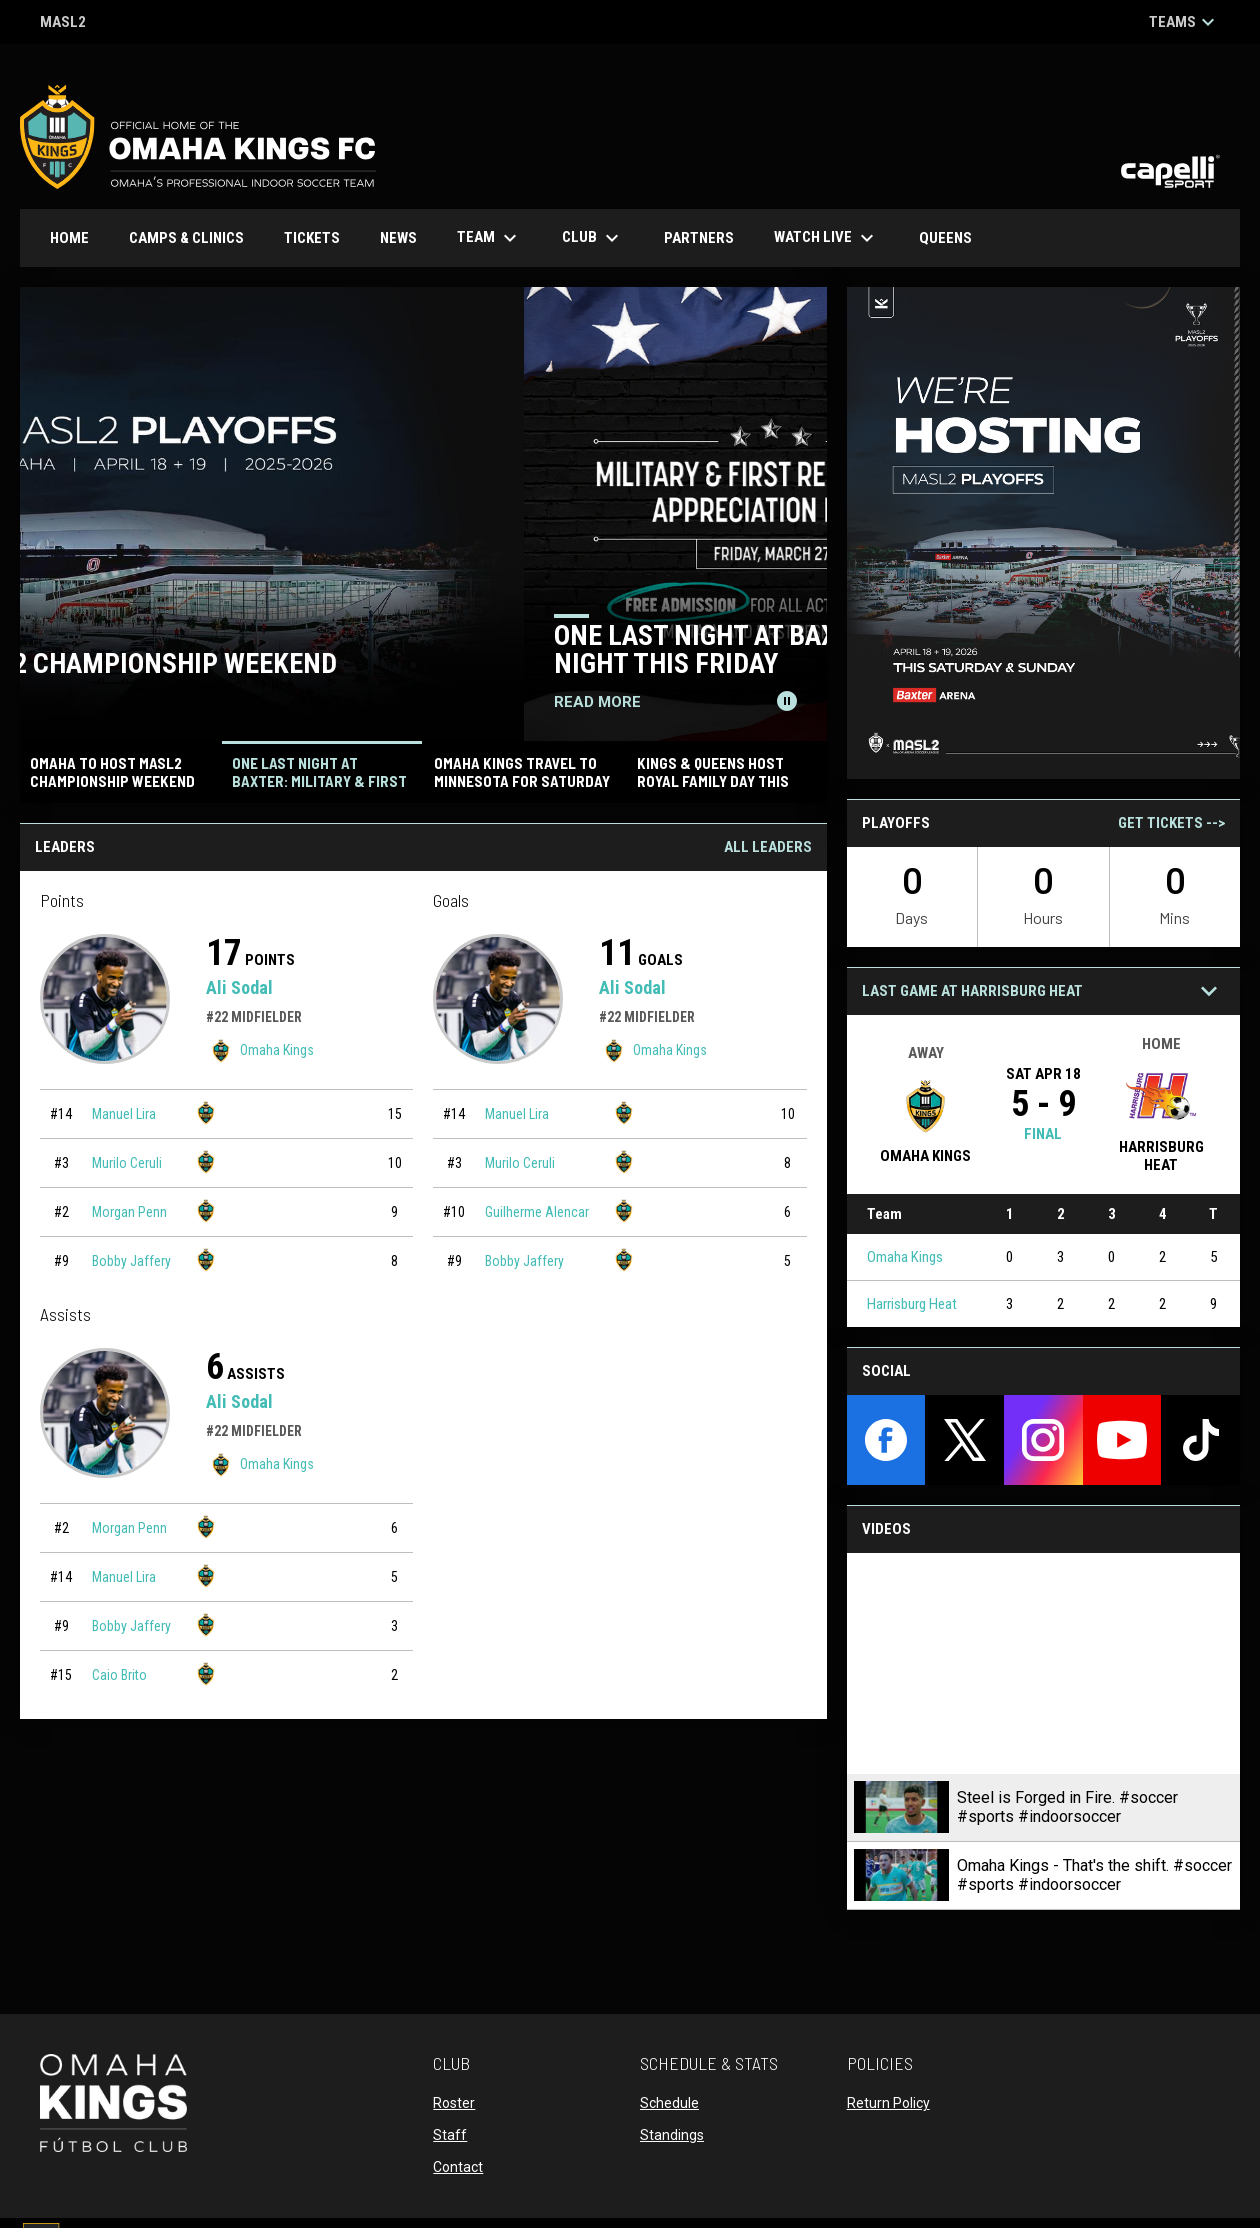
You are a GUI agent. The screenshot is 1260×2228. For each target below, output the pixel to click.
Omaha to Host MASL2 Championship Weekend (345, 663)
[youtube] (1122, 1440)
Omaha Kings (905, 1257)
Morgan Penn (129, 1212)
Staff (450, 2135)
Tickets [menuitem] (312, 238)
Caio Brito (119, 1675)
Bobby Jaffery (131, 1261)
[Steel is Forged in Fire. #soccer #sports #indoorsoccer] (1043, 1663)
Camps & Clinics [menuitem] (186, 238)
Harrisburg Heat (912, 1304)
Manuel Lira (124, 1114)
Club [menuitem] (593, 238)
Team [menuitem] (489, 238)
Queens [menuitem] (953, 237)
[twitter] (964, 1440)
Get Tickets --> (1171, 823)
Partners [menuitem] (699, 238)
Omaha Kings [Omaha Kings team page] (260, 1050)
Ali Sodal (239, 987)
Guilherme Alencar (537, 1212)
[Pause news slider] (787, 701)
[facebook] (886, 1440)
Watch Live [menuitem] (834, 238)
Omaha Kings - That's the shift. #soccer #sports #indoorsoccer (1094, 1875)
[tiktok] (1200, 1440)
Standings (672, 2135)
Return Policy (888, 2103)
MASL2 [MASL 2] (63, 23)
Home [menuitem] (69, 238)
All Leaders (768, 847)
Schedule (669, 2103)
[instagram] (1043, 1440)
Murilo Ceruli (127, 1163)
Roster (454, 2103)
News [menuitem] (398, 238)
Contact (458, 2167)
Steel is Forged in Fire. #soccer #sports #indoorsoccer (1067, 1807)
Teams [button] (1184, 22)
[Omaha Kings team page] (206, 1112)
